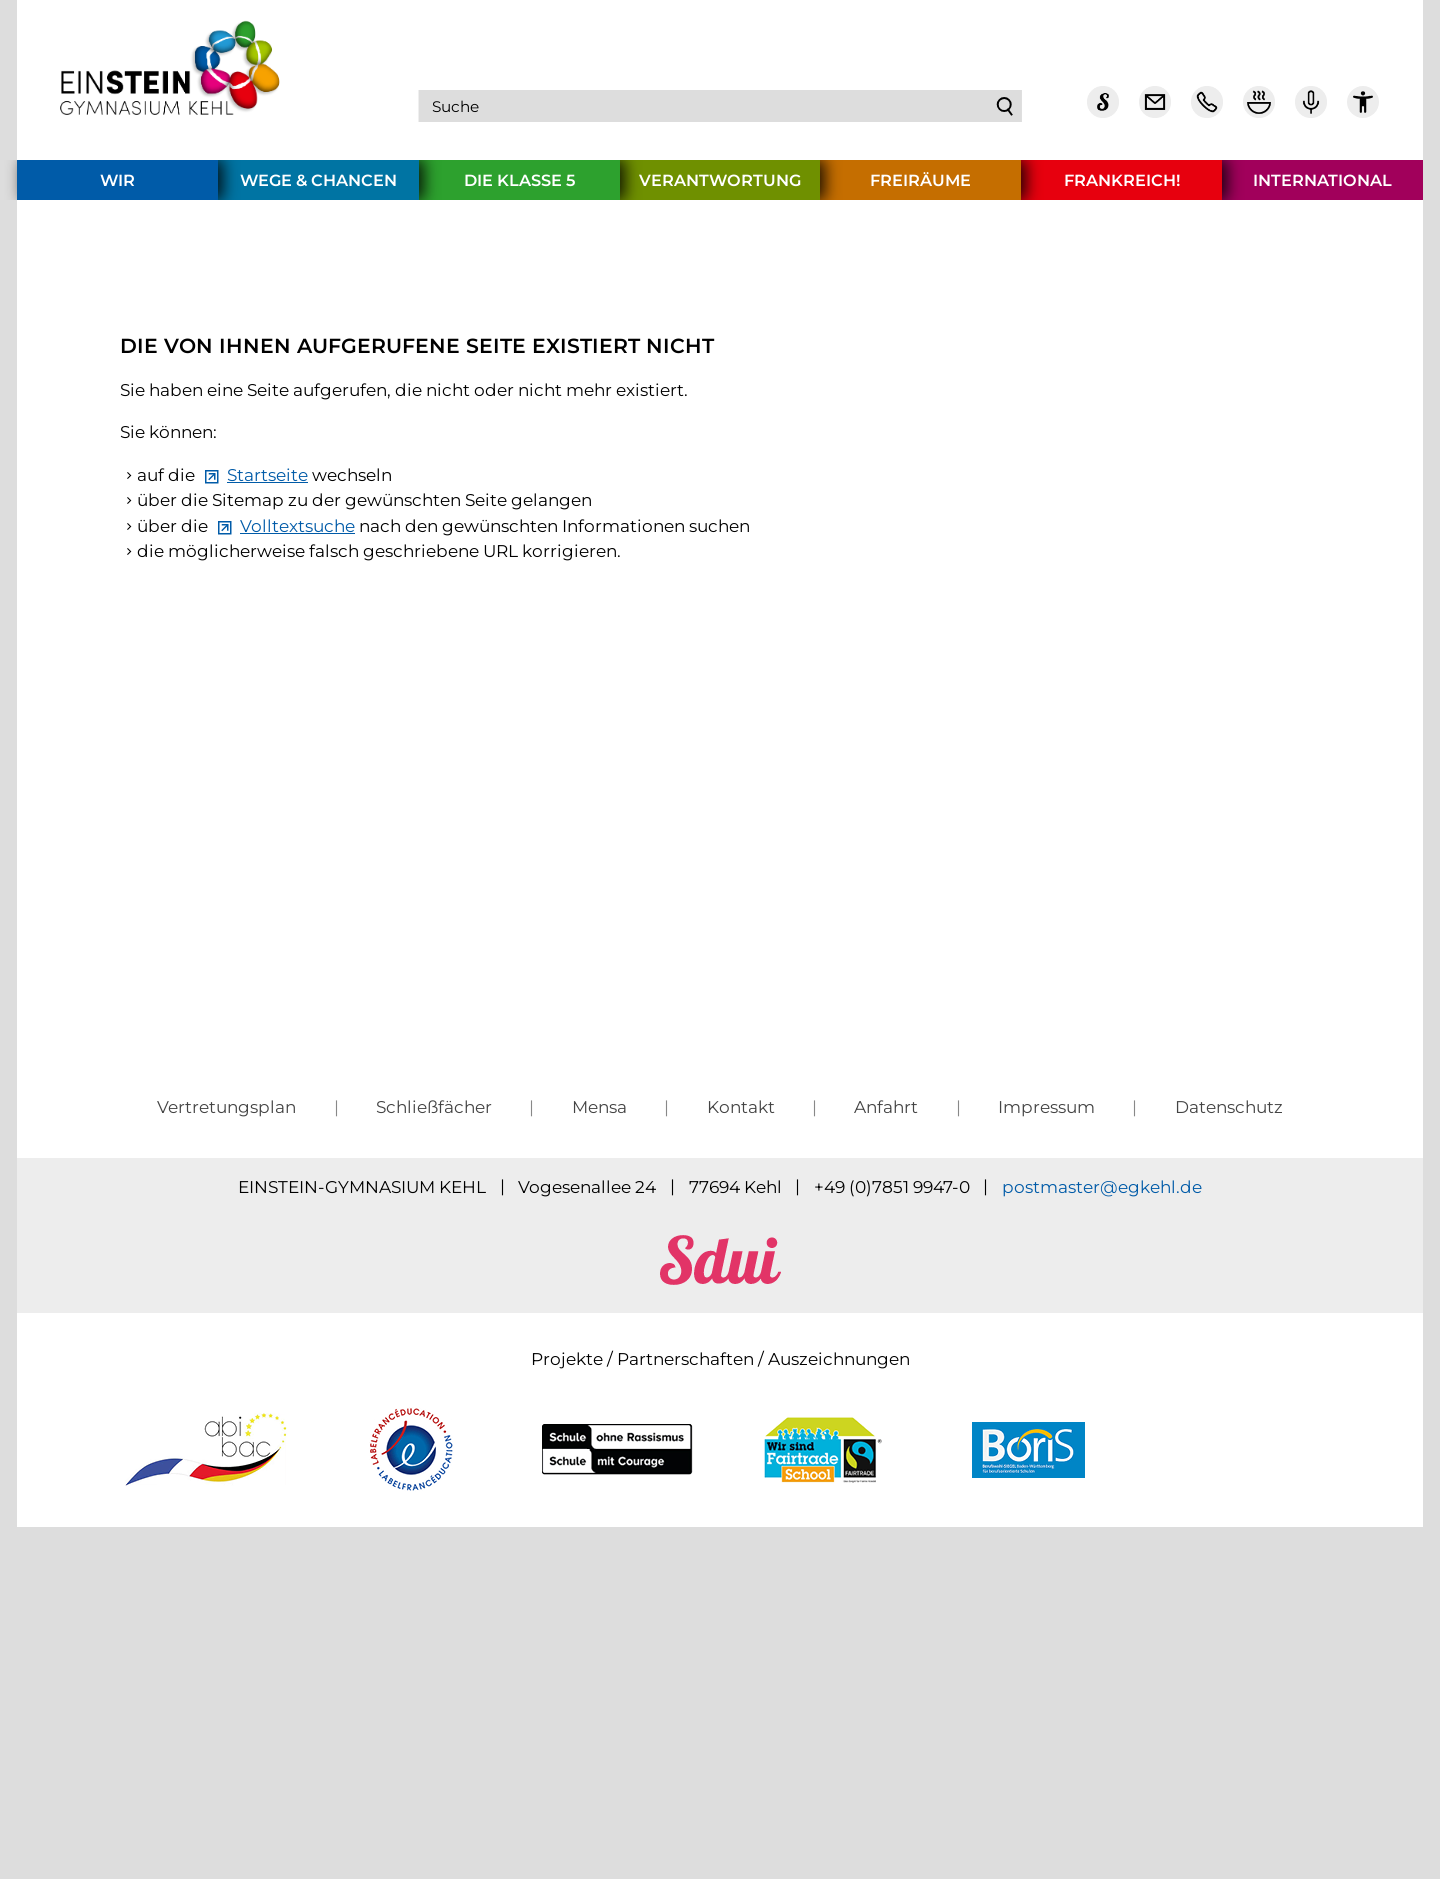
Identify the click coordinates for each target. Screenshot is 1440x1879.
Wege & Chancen (318, 188)
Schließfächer (434, 1459)
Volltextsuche (297, 862)
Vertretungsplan (226, 1459)
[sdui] (720, 1630)
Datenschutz (1229, 1459)
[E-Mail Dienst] (1155, 110)
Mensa (599, 1459)
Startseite (267, 811)
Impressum (1046, 1459)
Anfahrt (886, 1459)
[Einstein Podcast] (1311, 110)
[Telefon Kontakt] (1207, 110)
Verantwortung (720, 188)
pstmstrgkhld (1102, 1539)
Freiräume (920, 188)
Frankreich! (1122, 188)
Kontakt (741, 1459)
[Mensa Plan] (1259, 110)
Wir (117, 188)
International (1322, 188)
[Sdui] (1103, 110)
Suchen (1005, 110)
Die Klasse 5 (519, 188)
